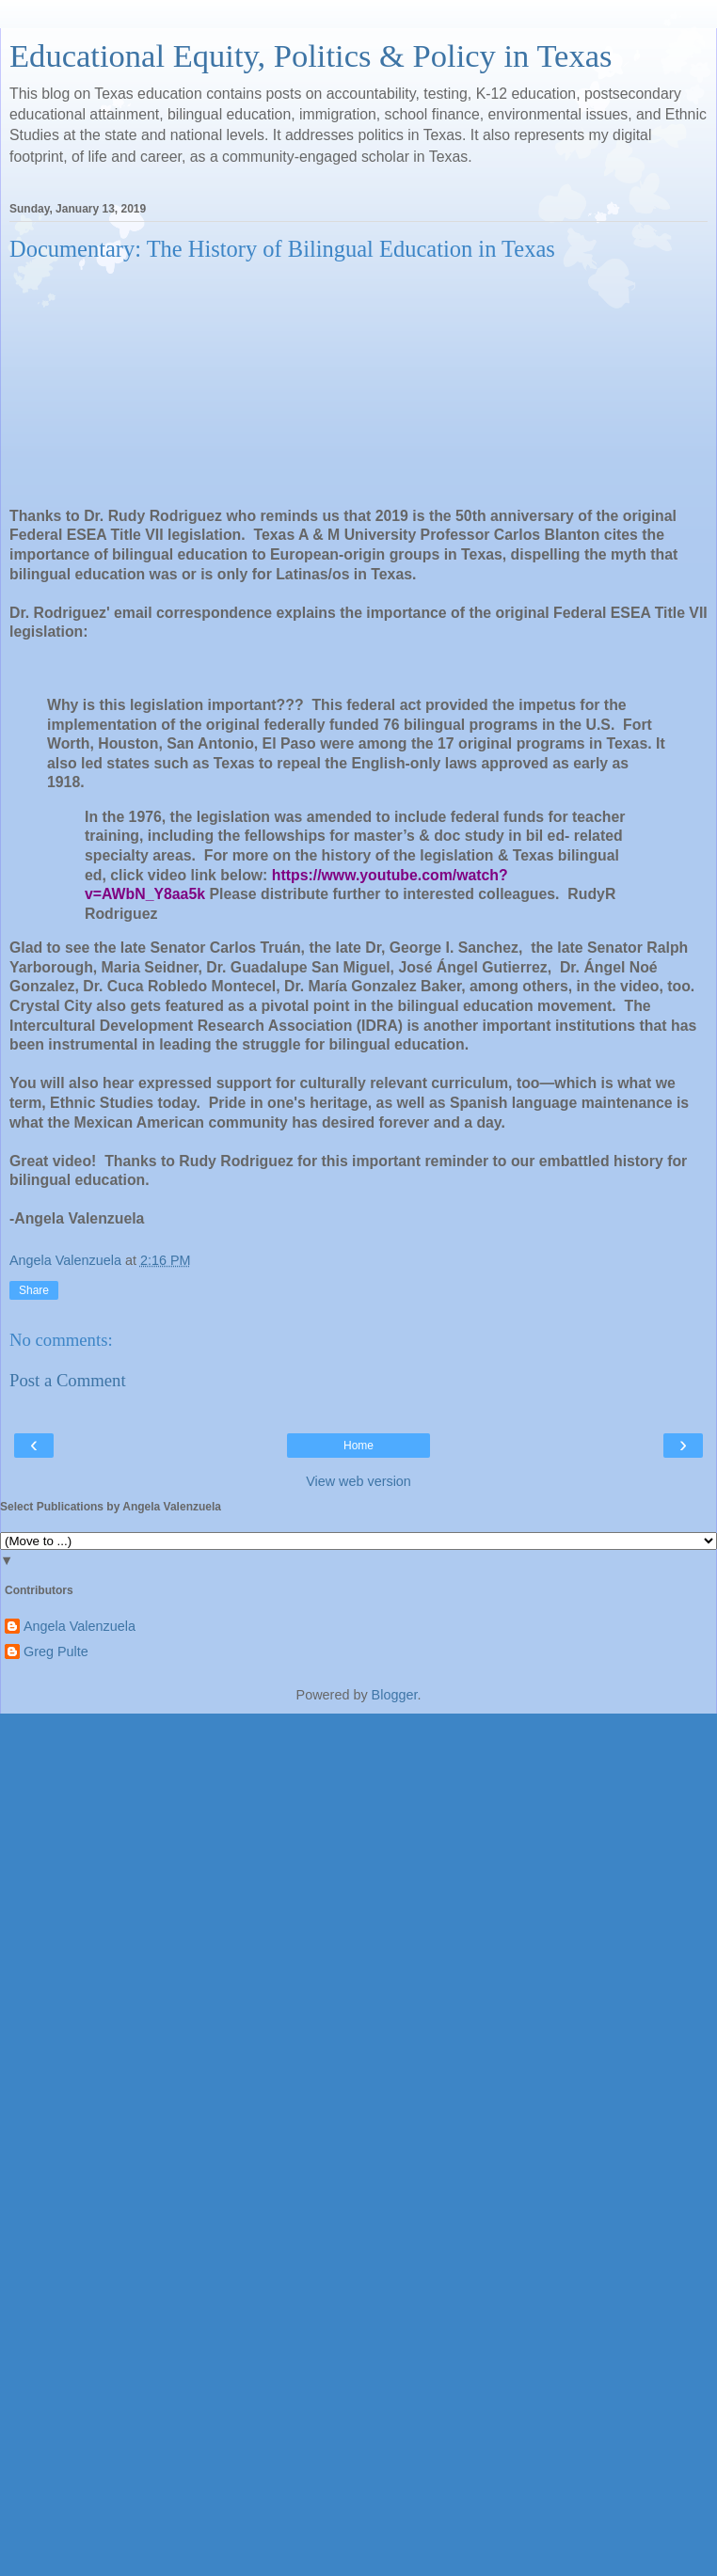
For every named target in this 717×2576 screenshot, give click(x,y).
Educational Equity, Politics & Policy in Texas (310, 55)
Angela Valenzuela (79, 1626)
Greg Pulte (56, 1651)
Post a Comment (67, 1380)
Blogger (395, 1694)
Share (34, 1290)
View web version (358, 1481)
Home (358, 1445)
